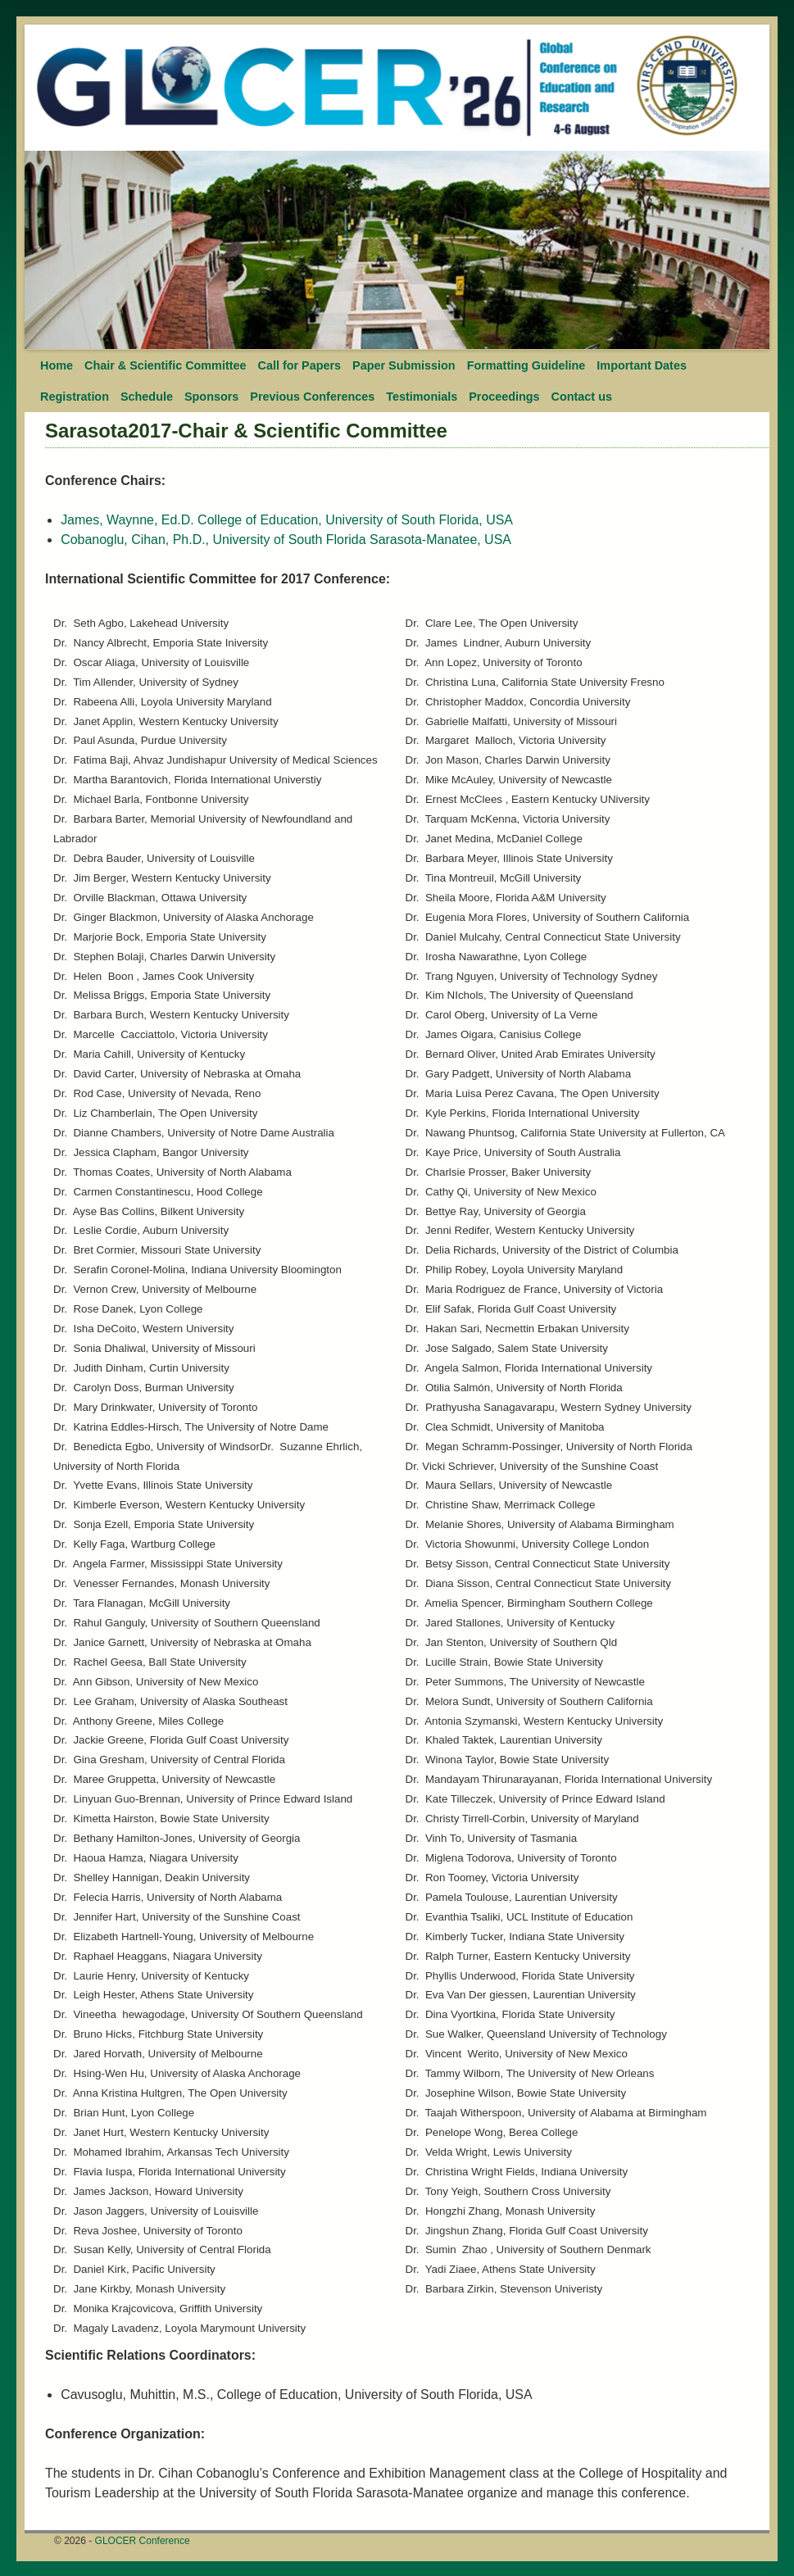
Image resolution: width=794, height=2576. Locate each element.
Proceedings (504, 396)
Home (56, 365)
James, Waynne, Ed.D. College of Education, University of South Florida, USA (287, 520)
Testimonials (421, 396)
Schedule (146, 396)
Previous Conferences (312, 396)
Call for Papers (300, 365)
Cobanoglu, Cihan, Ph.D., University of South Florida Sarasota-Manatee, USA (286, 539)
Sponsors (211, 396)
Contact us (581, 396)
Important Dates (642, 365)
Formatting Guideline (526, 365)
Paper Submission (404, 365)
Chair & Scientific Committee (165, 365)
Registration (74, 396)
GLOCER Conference (142, 2541)
